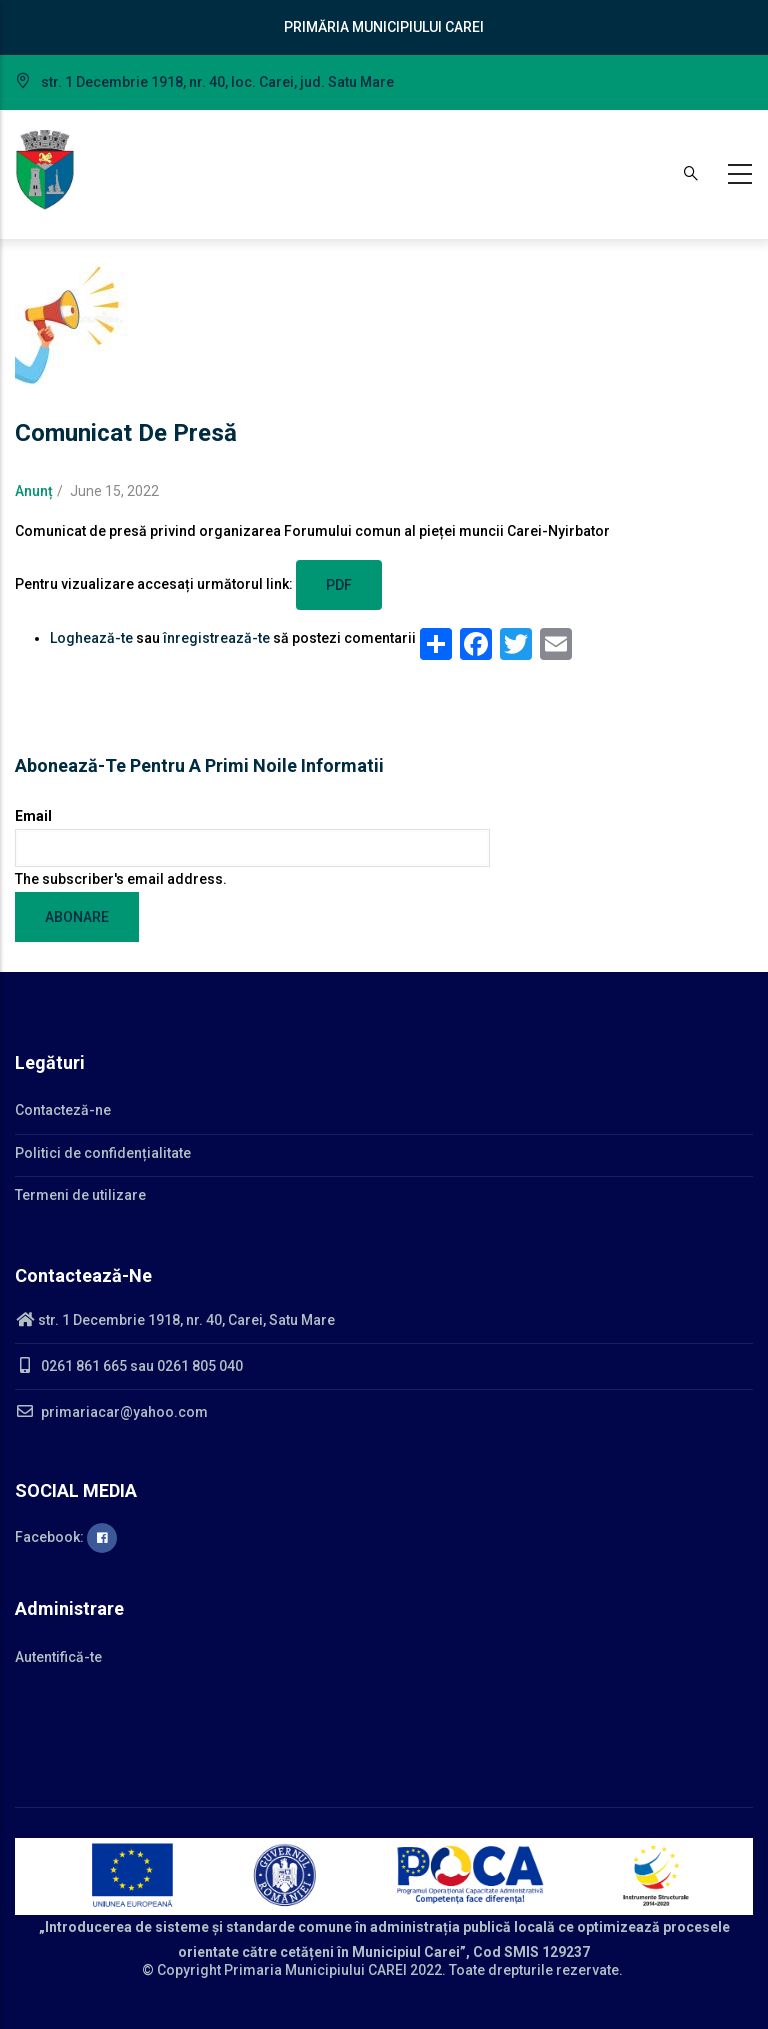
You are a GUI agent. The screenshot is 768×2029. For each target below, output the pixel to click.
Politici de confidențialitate (103, 1153)
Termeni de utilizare (80, 1195)
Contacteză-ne (63, 1110)
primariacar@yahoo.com (111, 1412)
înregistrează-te (216, 638)
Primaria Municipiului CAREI (315, 1970)
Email (33, 816)
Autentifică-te (58, 1657)
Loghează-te (91, 638)
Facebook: (66, 1537)
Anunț (34, 491)
